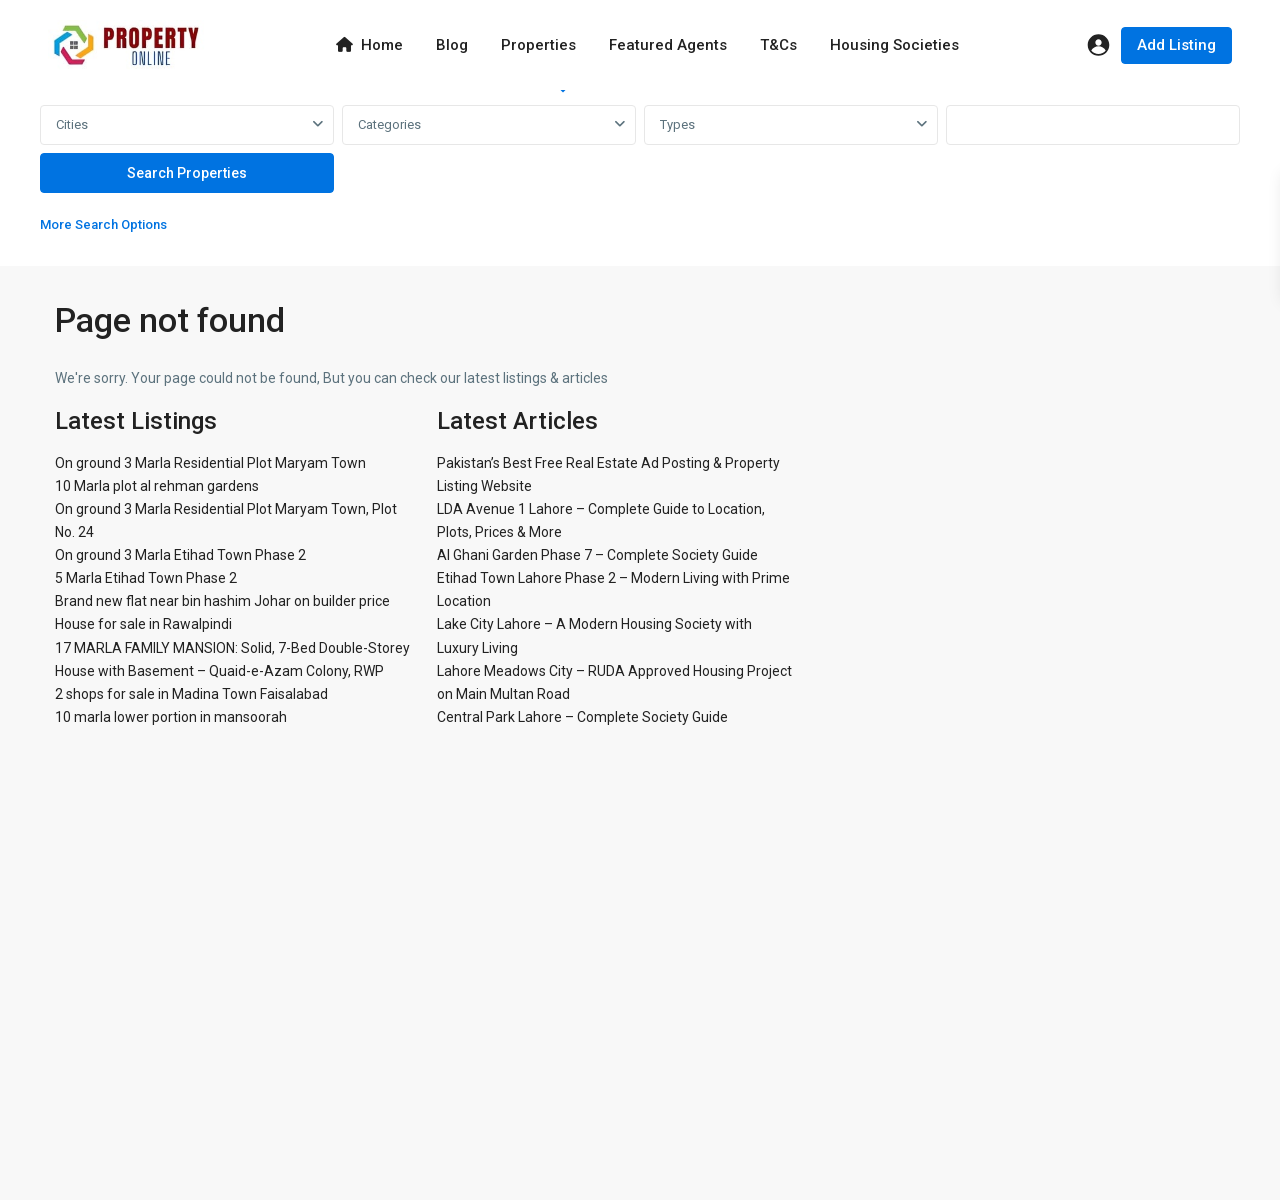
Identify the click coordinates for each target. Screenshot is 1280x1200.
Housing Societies (894, 45)
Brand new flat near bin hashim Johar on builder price (222, 601)
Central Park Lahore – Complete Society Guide (582, 717)
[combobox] (187, 125)
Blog (452, 45)
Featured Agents (668, 45)
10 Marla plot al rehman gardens (157, 486)
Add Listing (1176, 45)
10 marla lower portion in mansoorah (171, 717)
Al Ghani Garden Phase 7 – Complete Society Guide (597, 555)
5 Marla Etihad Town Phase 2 (146, 578)
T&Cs (778, 45)
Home (369, 45)
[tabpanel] (640, 174)
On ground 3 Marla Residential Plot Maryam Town (210, 463)
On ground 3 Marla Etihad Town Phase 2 (180, 555)
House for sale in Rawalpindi (143, 624)
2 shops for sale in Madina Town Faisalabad (191, 694)
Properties (538, 45)
